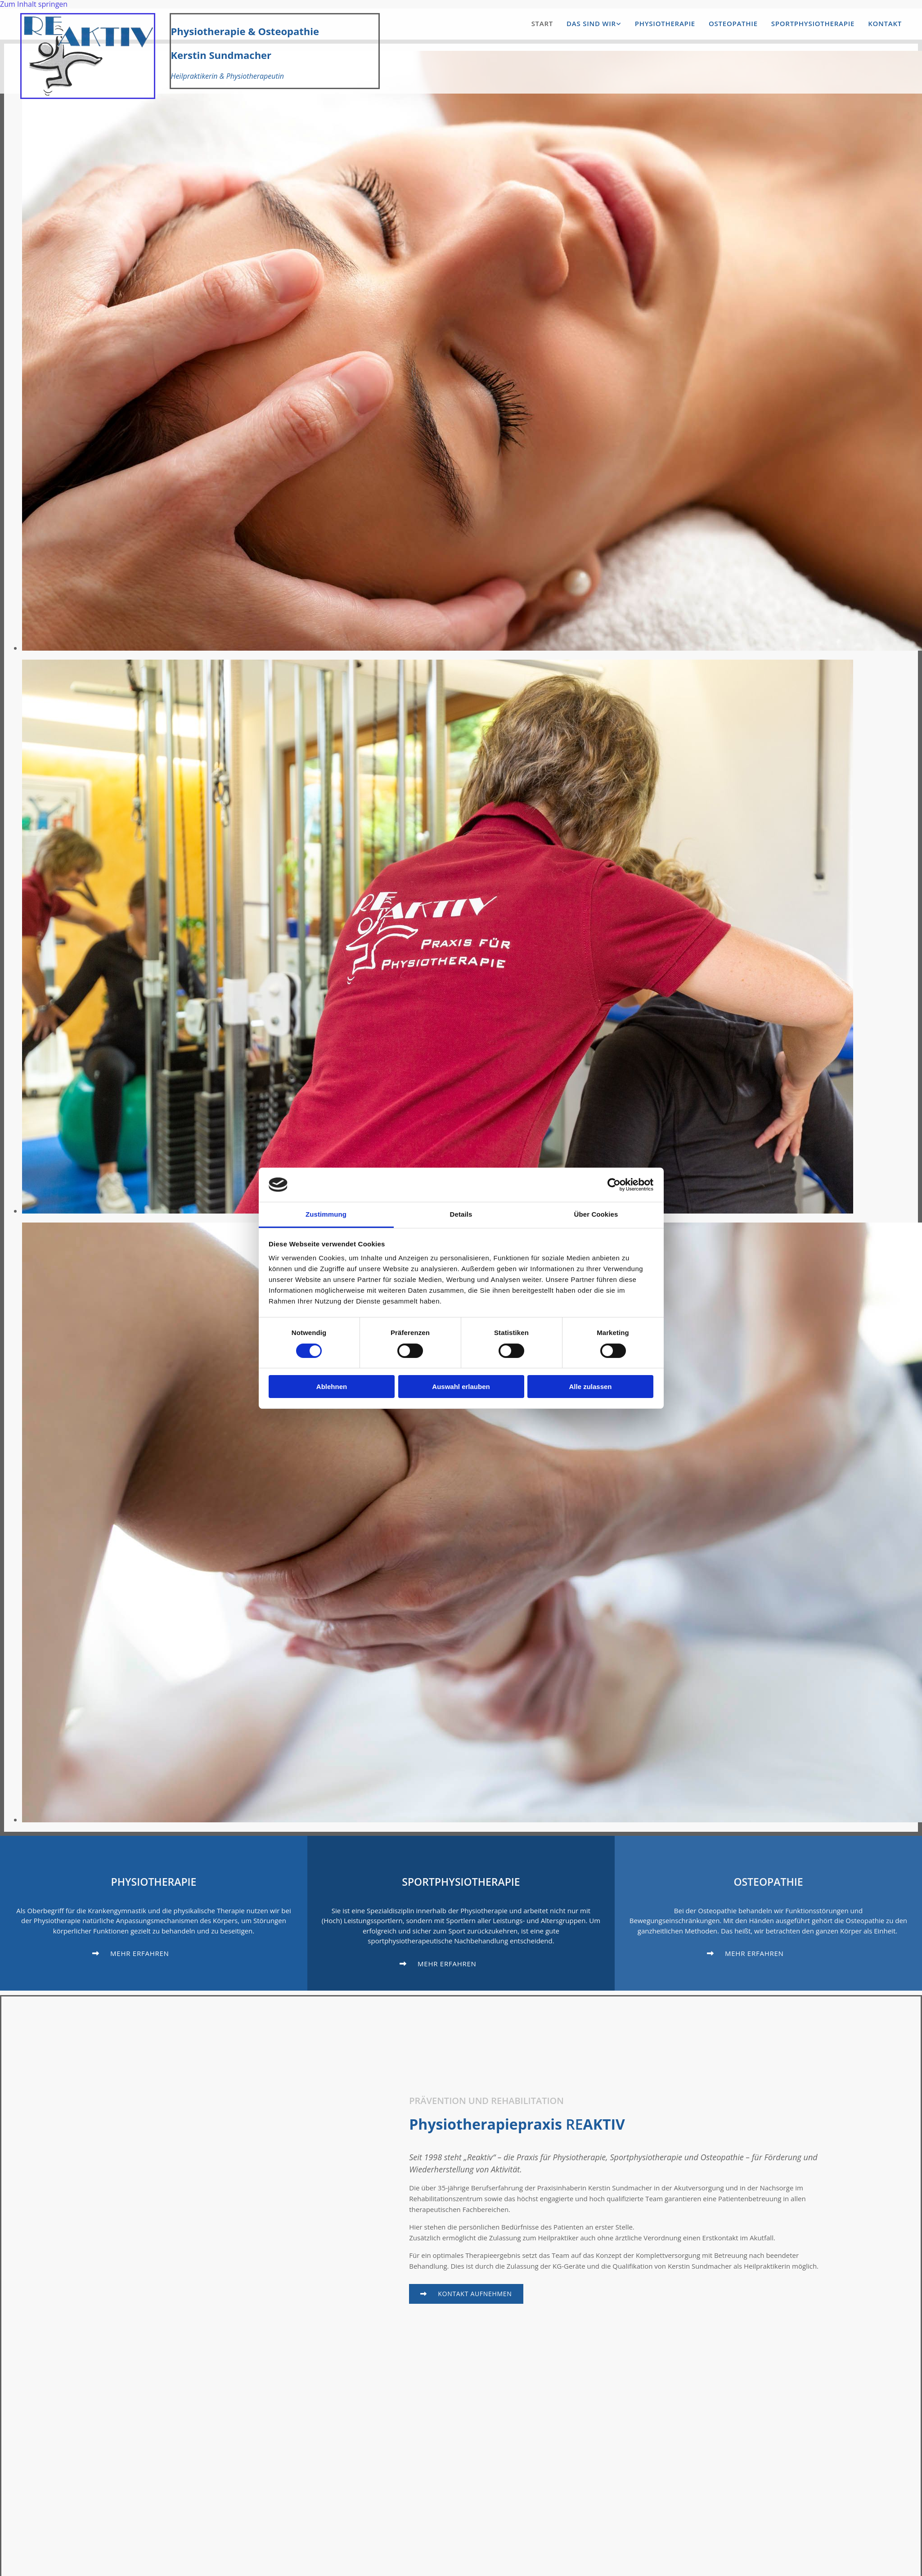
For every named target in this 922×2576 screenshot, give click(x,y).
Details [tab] (461, 1214)
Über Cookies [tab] (596, 1214)
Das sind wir (591, 23)
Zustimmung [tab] (326, 1214)
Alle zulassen (590, 1386)
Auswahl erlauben (461, 1386)
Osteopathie (733, 23)
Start (542, 23)
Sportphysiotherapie (813, 23)
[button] (647, 23)
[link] (587, 23)
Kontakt (885, 23)
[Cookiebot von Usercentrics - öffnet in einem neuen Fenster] (614, 1184)
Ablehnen (331, 1386)
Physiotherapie (665, 23)
